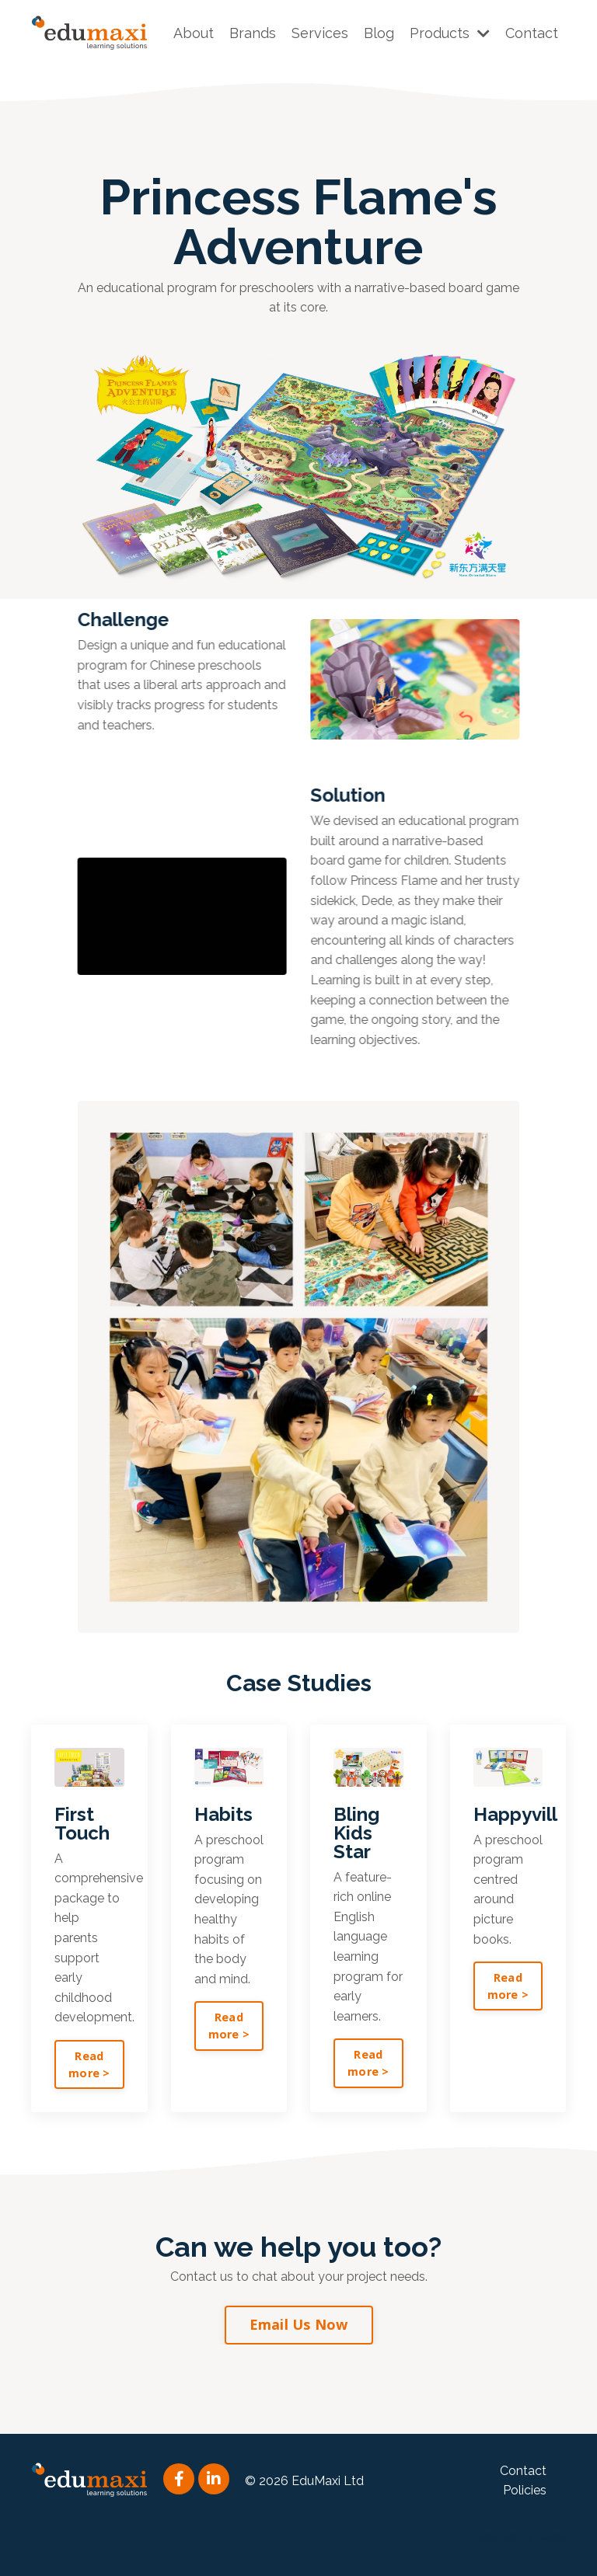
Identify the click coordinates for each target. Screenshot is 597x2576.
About (193, 33)
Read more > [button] (89, 2064)
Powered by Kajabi (519, 2536)
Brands (252, 33)
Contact (531, 33)
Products (450, 33)
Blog (379, 33)
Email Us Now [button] (299, 2324)
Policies (524, 2490)
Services (320, 33)
